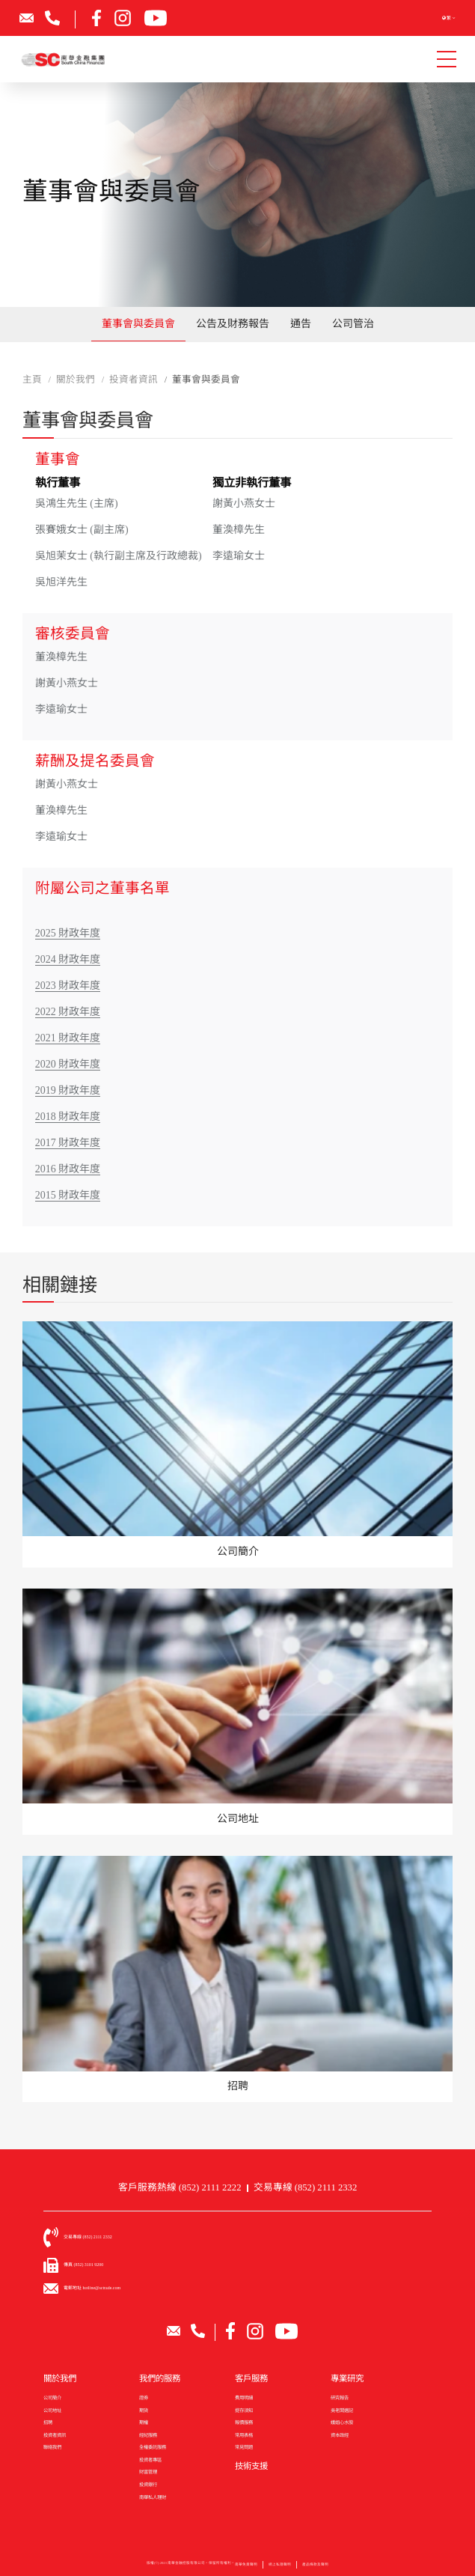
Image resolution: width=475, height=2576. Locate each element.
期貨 (143, 2410)
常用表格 (244, 2435)
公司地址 (52, 2410)
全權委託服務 (152, 2446)
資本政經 (340, 2435)
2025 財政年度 (68, 933)
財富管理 (148, 2471)
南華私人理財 (152, 2497)
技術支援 (251, 2465)
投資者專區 (150, 2459)
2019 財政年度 (68, 1090)
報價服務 (244, 2422)
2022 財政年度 (68, 1011)
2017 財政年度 (68, 1142)
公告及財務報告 (232, 323)
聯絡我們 (52, 2446)
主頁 (32, 379)
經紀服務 (148, 2435)
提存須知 (244, 2410)
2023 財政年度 (68, 985)
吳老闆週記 (342, 2410)
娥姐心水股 (342, 2422)
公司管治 (353, 323)
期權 (143, 2422)
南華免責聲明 (246, 2570)
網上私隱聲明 (280, 2570)
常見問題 (244, 2446)
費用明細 (244, 2397)
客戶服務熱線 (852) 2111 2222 (180, 2187)
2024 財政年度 (68, 959)
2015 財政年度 (68, 1195)
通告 (300, 323)
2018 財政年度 (68, 1116)
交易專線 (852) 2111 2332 (306, 2187)
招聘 (47, 2422)
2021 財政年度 (68, 1038)
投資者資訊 (54, 2435)
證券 (143, 2397)
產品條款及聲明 (315, 2570)
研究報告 (340, 2397)
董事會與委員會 (138, 323)
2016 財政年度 (68, 1169)
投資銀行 (148, 2484)
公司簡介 (52, 2397)
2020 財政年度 (68, 1064)
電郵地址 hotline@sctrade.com (92, 2288)
